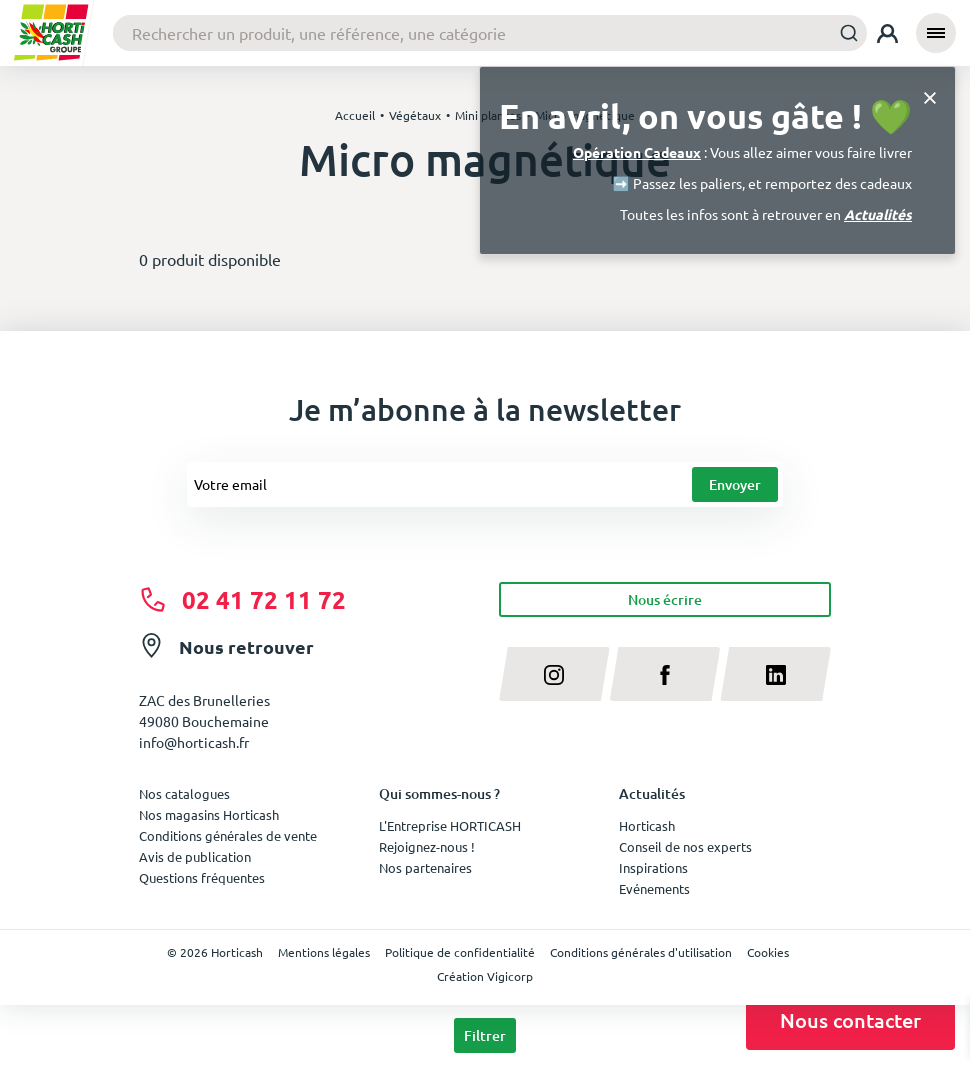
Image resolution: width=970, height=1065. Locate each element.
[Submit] (843, 32)
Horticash (647, 825)
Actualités (878, 214)
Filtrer (485, 1035)
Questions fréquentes (202, 877)
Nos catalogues (184, 793)
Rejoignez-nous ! (427, 846)
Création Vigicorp (485, 976)
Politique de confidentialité (460, 952)
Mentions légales (324, 952)
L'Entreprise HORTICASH (450, 825)
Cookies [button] (768, 952)
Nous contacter (850, 1020)
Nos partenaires (425, 867)
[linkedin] (775, 674)
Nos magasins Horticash (209, 814)
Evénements (654, 888)
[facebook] (665, 674)
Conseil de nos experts (685, 846)
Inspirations (653, 867)
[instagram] (554, 674)
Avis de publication (195, 856)
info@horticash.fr (194, 742)
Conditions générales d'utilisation (641, 952)
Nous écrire (665, 599)
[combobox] (490, 33)
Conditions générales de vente (228, 835)
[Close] (930, 96)
